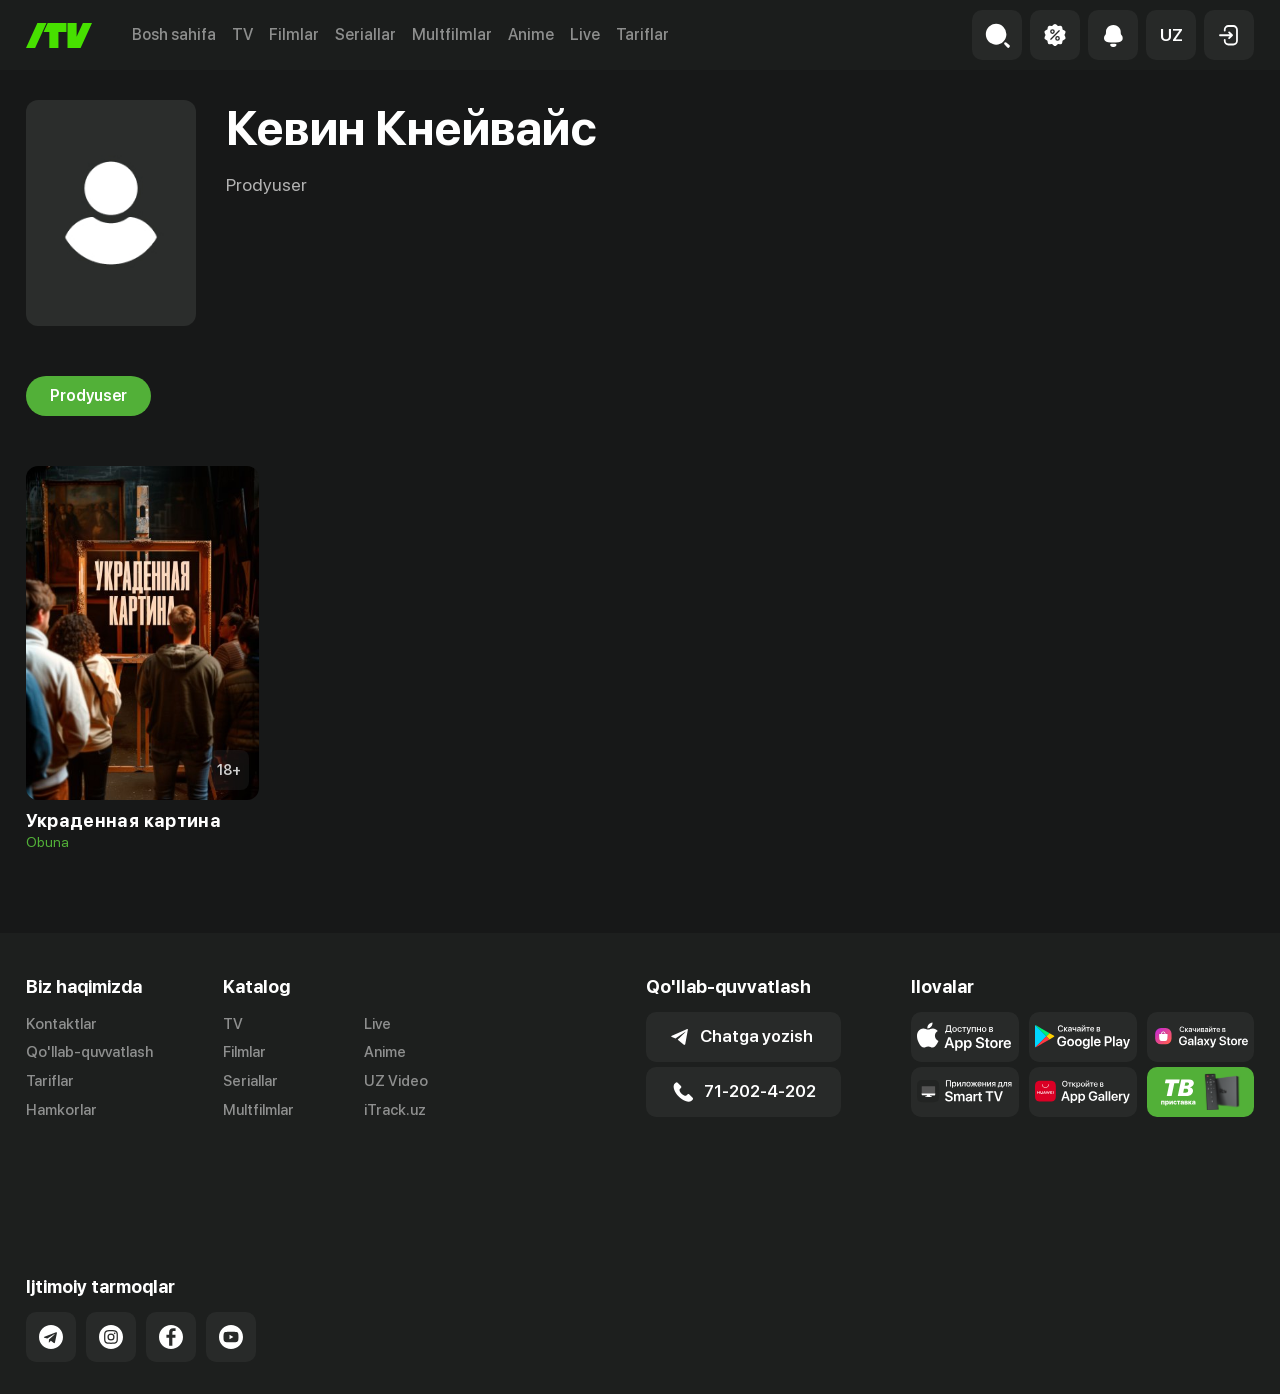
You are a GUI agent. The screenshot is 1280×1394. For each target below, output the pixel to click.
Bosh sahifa (174, 34)
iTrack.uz (395, 1110)
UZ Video (396, 1081)
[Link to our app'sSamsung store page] (1201, 1037)
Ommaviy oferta (1060, 1358)
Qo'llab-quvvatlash (89, 1052)
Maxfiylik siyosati (1196, 1358)
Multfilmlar (452, 34)
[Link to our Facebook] (171, 1256)
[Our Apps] (965, 1092)
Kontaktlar (61, 1024)
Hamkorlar (61, 1110)
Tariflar (642, 34)
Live (585, 34)
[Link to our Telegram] (51, 1256)
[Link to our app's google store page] (1083, 1037)
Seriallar (365, 34)
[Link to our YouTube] (231, 1256)
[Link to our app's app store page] (965, 1037)
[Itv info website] (1201, 1092)
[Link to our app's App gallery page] (1083, 1092)
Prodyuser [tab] (88, 396)
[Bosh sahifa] (59, 35)
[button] (1171, 35)
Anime (531, 34)
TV (242, 34)
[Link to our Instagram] (111, 1256)
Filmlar (294, 34)
